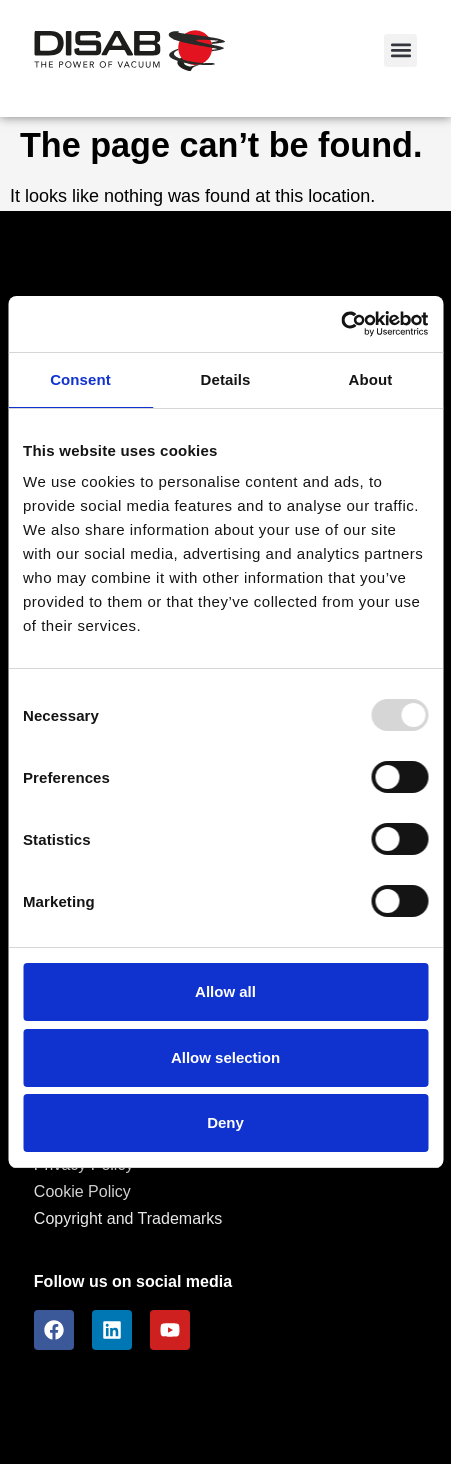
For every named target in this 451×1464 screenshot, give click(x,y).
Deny (225, 1122)
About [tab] (371, 379)
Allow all (225, 991)
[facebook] (54, 1330)
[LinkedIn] (112, 1330)
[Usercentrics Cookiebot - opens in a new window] (340, 324)
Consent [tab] (80, 379)
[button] (400, 50)
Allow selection (225, 1057)
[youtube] (170, 1330)
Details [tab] (226, 379)
